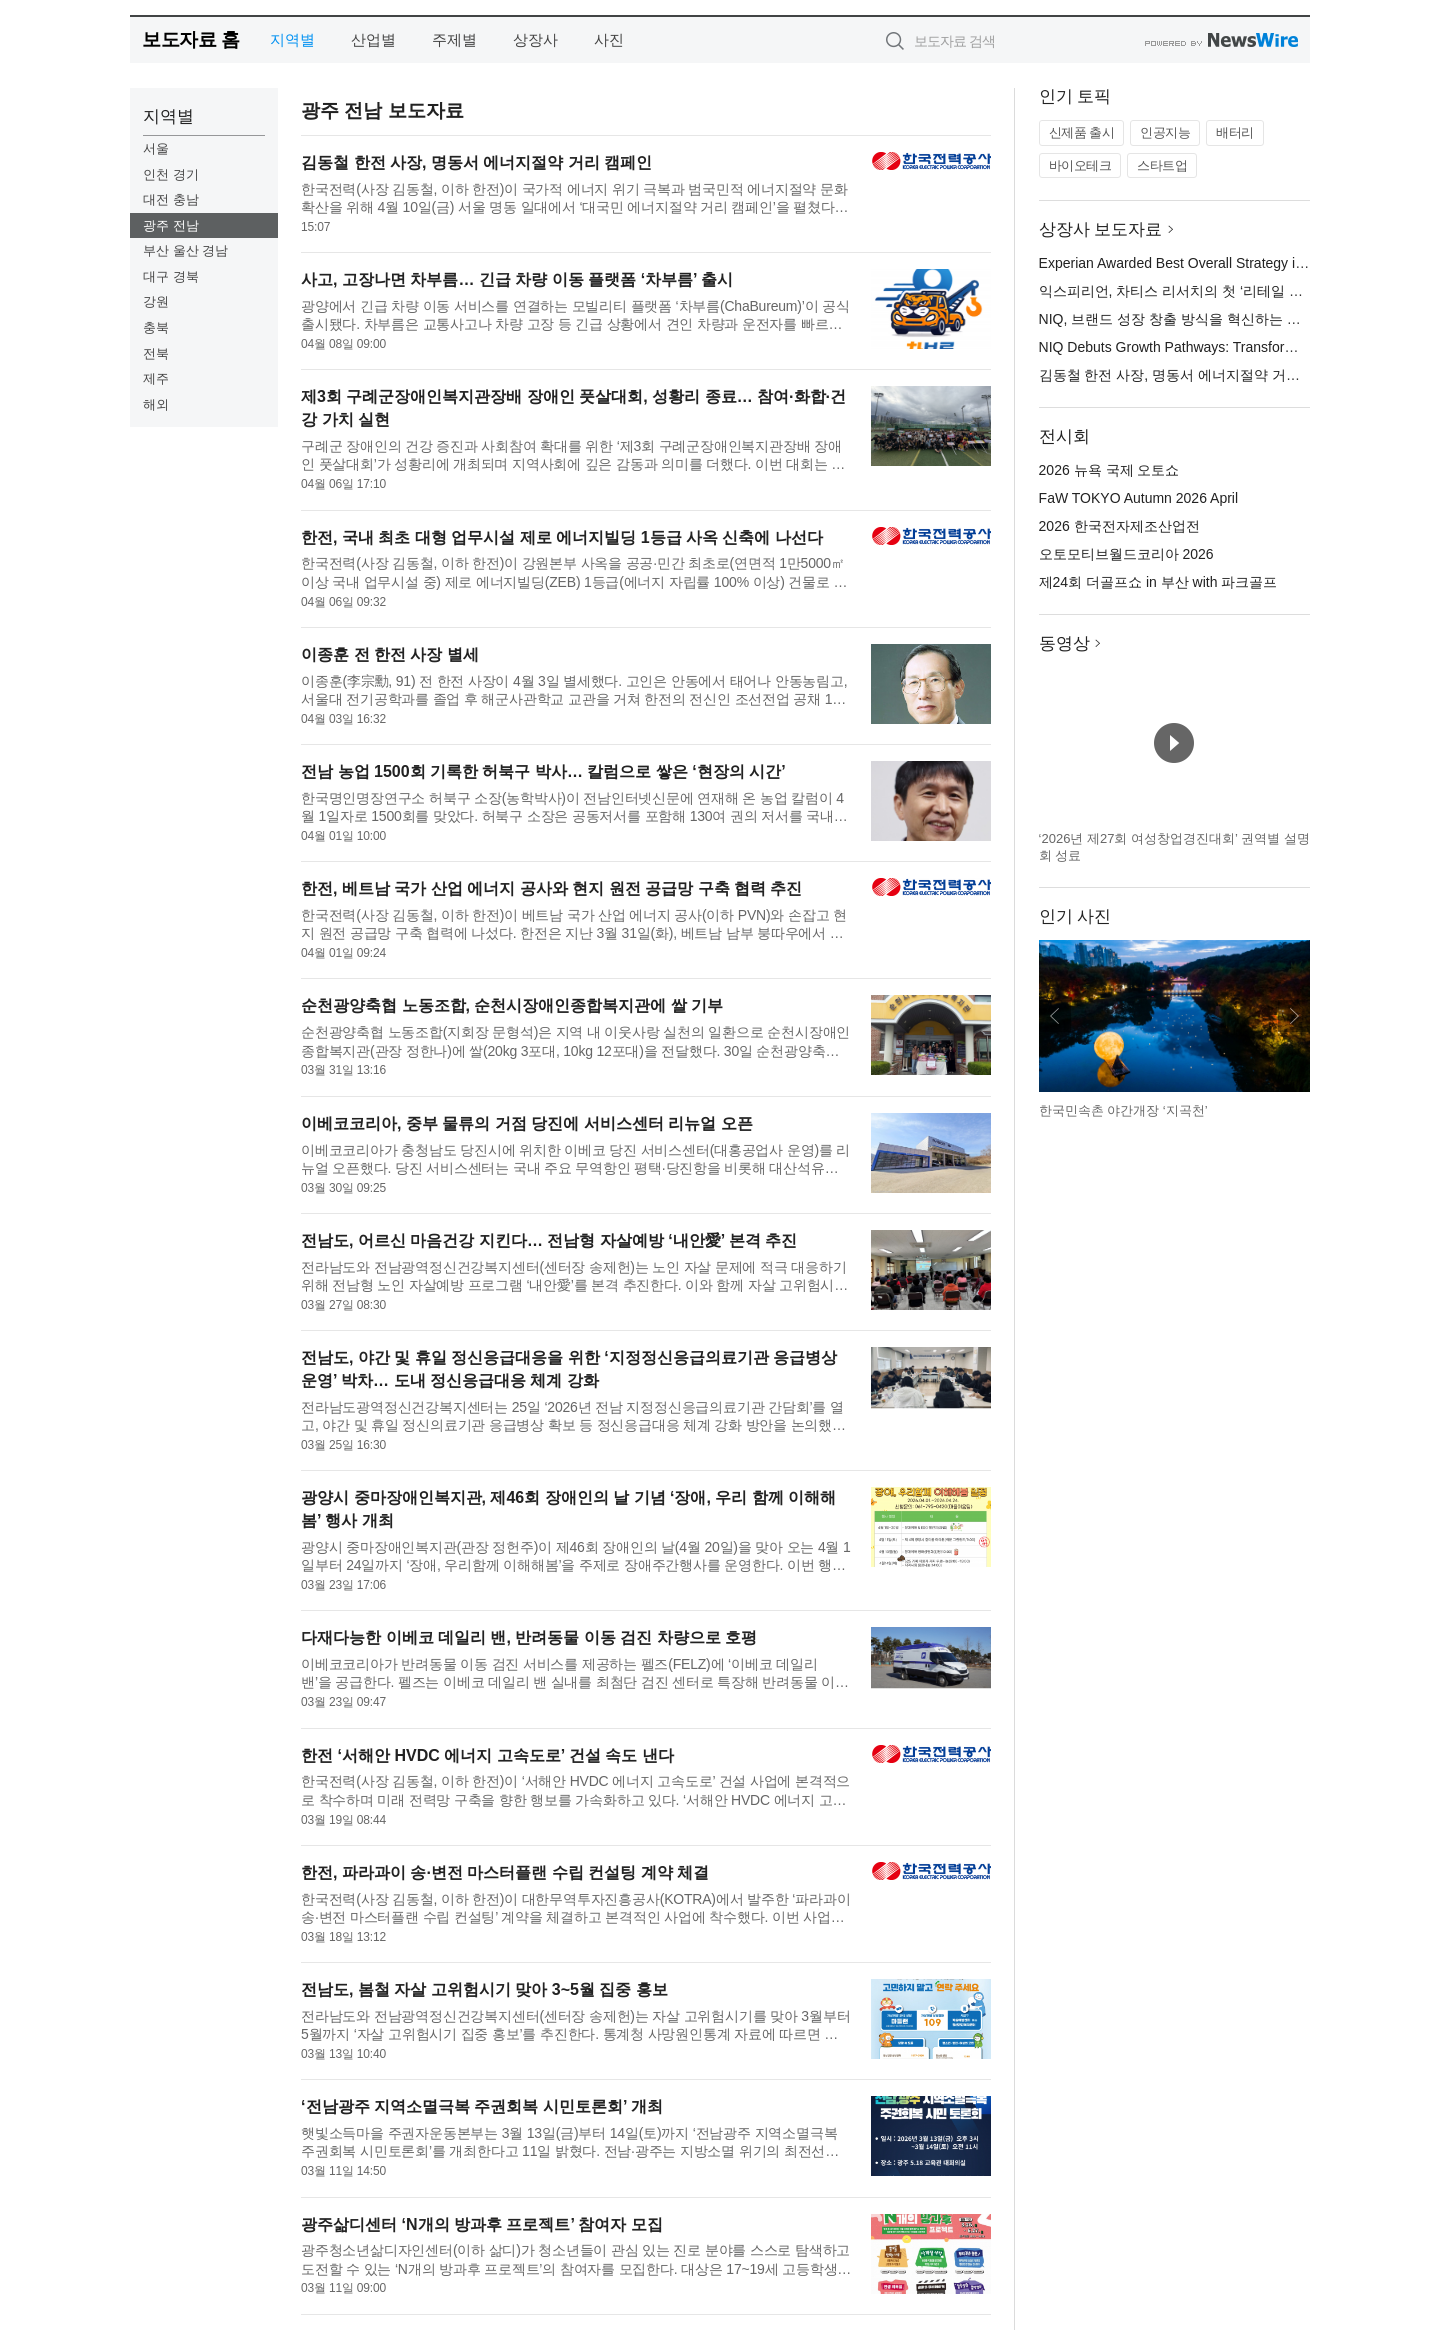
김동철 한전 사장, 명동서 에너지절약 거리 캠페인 (476, 162)
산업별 (373, 39)
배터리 (1235, 132)
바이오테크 (1080, 165)
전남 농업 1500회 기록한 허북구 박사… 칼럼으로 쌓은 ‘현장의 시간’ (543, 771)
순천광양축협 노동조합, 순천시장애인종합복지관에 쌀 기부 (512, 1005)
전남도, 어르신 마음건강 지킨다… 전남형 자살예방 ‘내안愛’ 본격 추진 (549, 1240)
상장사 (535, 39)
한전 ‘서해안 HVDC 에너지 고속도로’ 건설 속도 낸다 (487, 1755)
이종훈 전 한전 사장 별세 (390, 654)
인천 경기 (171, 174)
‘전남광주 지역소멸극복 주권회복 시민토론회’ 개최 (482, 2106)
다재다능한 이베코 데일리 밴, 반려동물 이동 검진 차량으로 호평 (529, 1637)
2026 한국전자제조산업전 (1119, 526)
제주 (156, 378)
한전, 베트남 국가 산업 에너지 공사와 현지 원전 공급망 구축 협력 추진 (551, 888)
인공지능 (1165, 132)
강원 (156, 301)
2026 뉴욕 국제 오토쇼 (1109, 470)
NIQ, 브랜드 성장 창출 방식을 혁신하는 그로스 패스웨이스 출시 (1237, 319)
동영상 (1064, 643)
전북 (156, 353)
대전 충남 (171, 199)
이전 (1055, 1016)
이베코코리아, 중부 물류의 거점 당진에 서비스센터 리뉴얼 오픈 (527, 1123)
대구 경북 (171, 276)
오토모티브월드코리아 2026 (1126, 554)
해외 (156, 404)
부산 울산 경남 (185, 250)
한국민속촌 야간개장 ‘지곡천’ (1123, 1110)
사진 (609, 39)
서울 (156, 148)
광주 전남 (171, 225)
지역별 (292, 39)
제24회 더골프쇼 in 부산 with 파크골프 (1158, 582)
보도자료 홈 (190, 39)
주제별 (454, 39)
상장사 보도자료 (1101, 229)
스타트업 (1162, 165)
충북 (156, 327)
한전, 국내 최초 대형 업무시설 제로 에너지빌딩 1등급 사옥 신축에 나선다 (562, 537)
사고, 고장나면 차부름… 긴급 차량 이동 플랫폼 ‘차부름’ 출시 (517, 279)
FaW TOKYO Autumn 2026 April (1138, 498)
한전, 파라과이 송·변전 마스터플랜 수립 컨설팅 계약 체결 (505, 1872)
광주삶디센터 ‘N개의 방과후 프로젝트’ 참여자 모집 (482, 2224)
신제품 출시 (1082, 132)
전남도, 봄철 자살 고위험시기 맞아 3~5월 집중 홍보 (484, 1989)
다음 (1294, 1016)
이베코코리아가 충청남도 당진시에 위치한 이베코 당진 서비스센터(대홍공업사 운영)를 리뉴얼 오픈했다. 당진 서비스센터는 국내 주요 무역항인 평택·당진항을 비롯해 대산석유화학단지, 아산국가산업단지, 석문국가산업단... (575, 1159)
